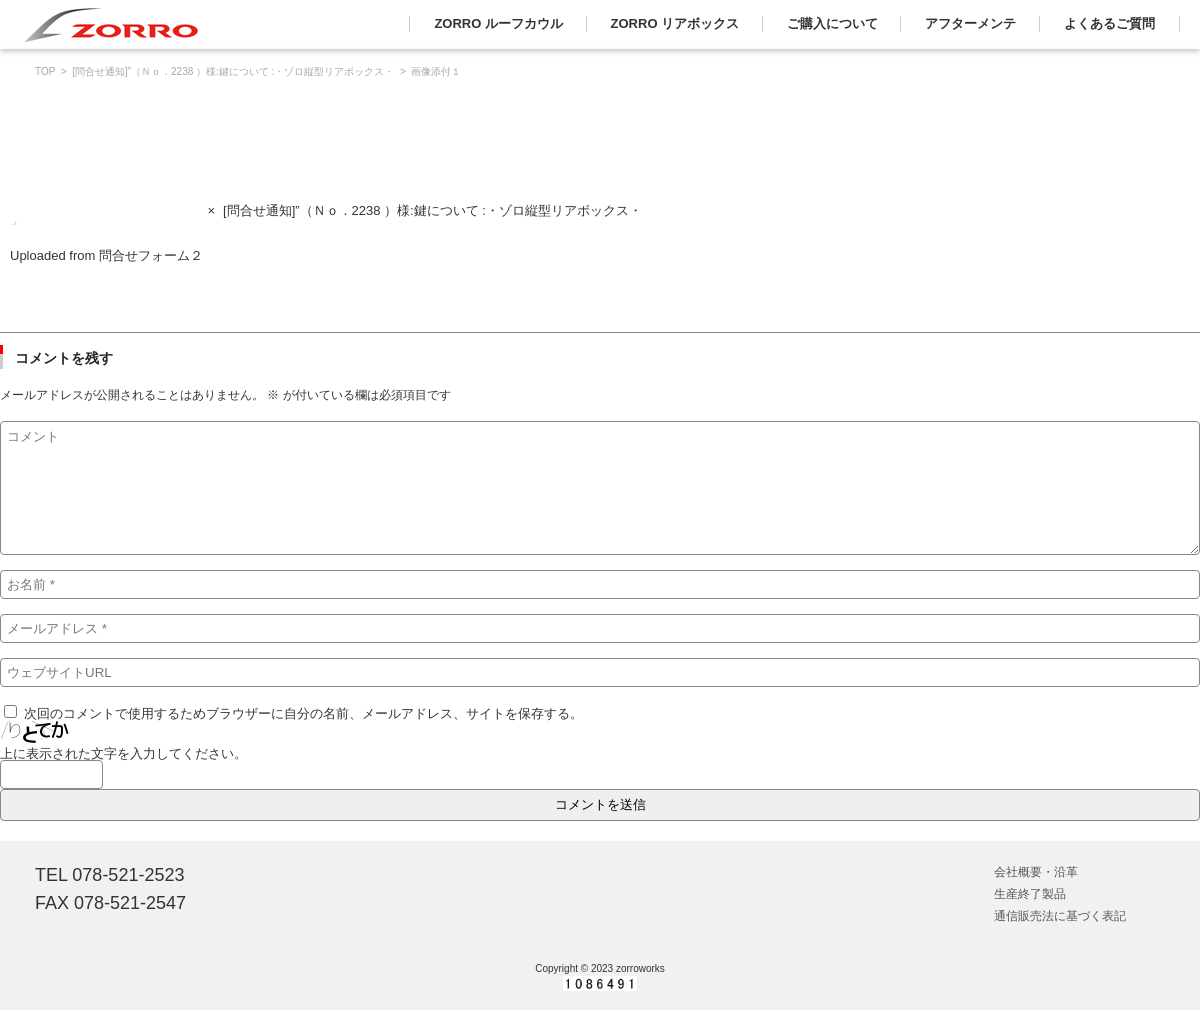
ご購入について (832, 23)
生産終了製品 (1030, 894)
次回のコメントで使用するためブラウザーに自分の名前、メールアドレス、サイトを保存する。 (303, 713)
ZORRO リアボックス (675, 23)
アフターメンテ (970, 23)
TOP (45, 71)
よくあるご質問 (1109, 23)
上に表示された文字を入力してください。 (123, 753)
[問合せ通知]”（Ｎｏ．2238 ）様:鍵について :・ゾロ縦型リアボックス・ (233, 71)
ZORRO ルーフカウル (498, 23)
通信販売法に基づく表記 (1060, 916)
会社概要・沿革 (1036, 872)
